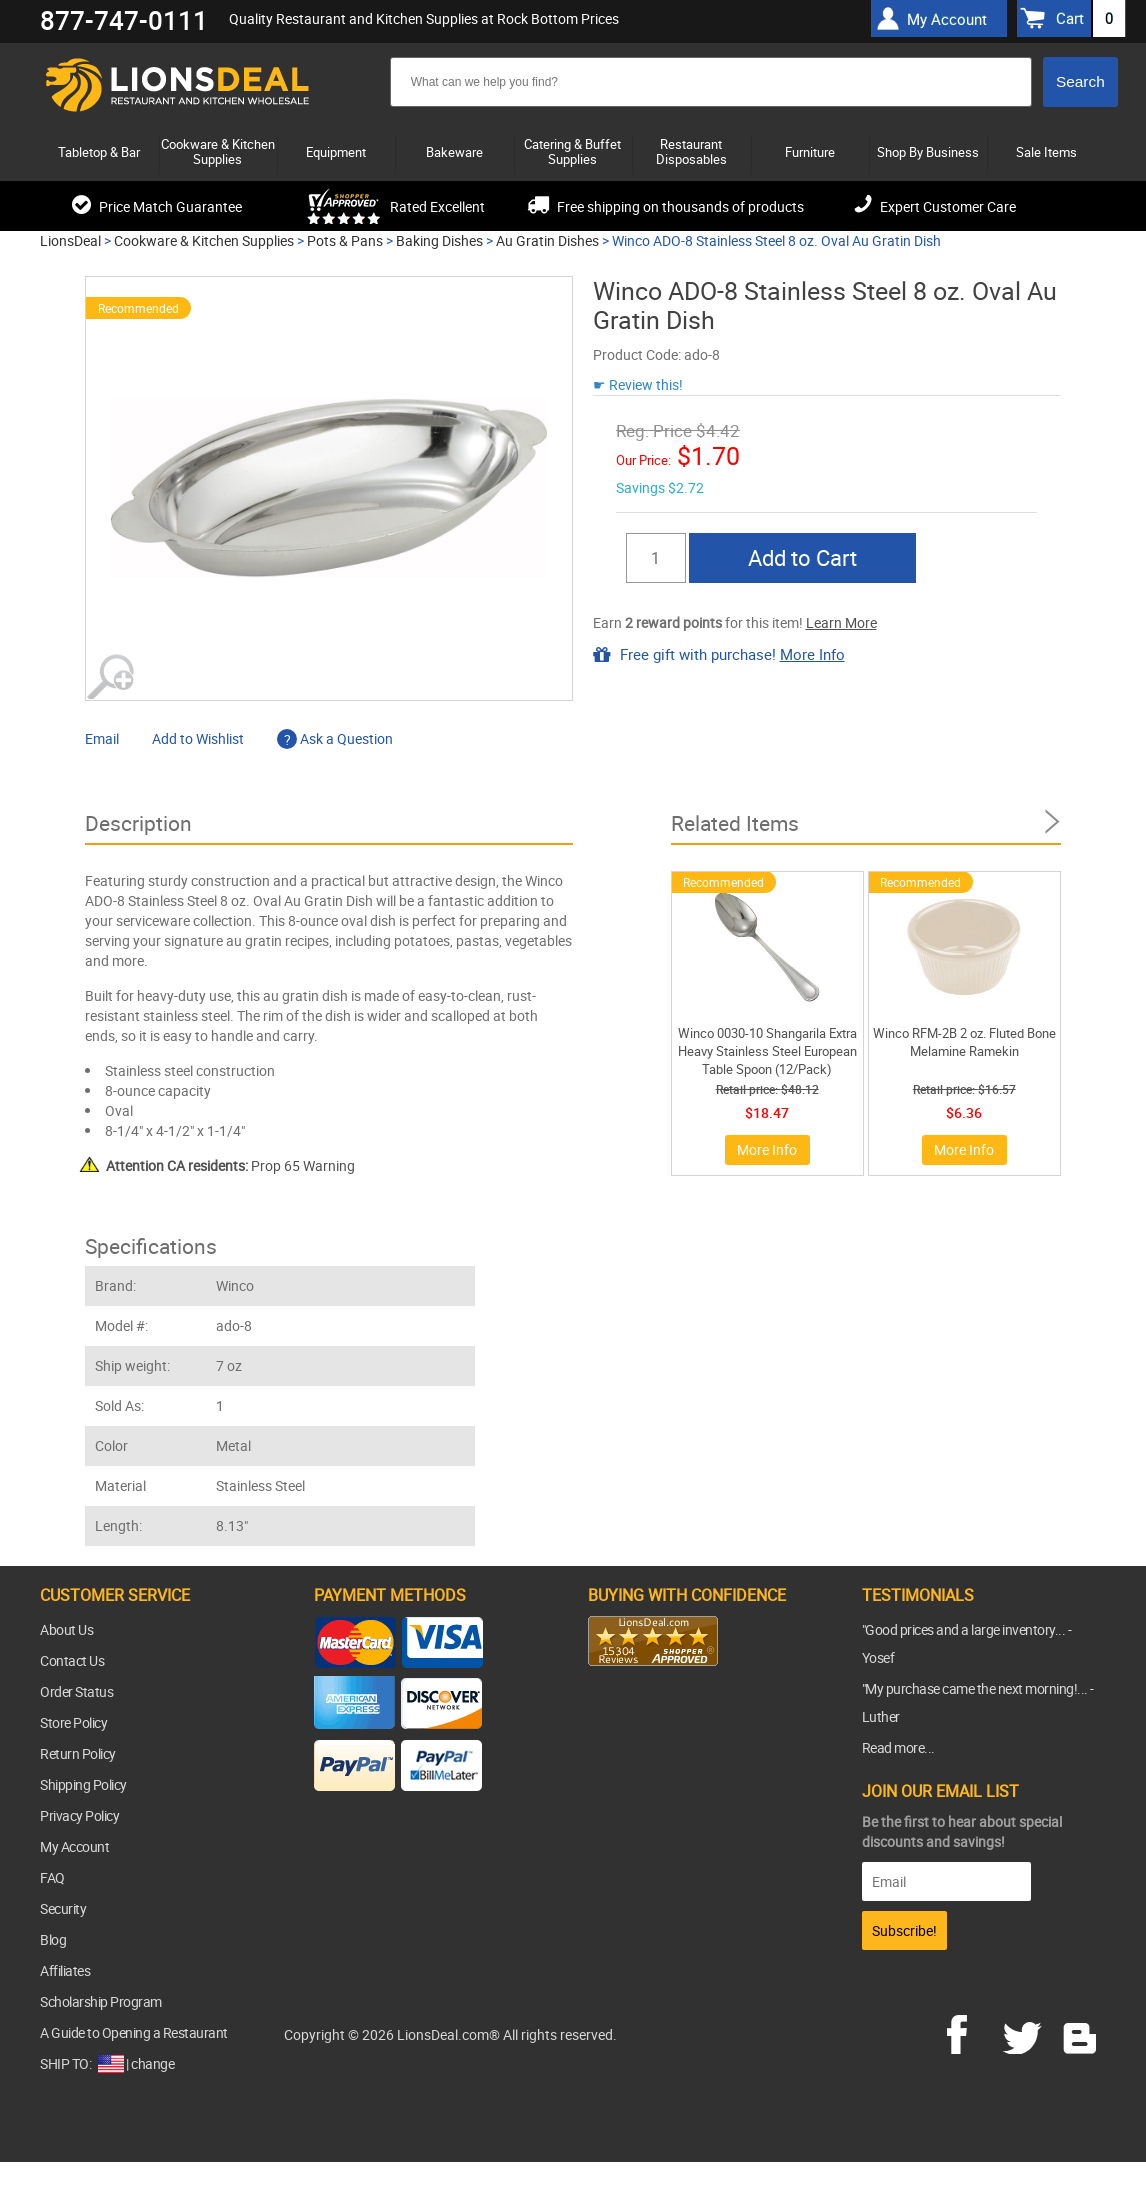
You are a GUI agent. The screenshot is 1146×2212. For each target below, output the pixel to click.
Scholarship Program (101, 2001)
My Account (74, 1846)
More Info (812, 654)
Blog (53, 1939)
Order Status (76, 1691)
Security (63, 1908)
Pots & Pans (345, 240)
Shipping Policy (83, 1784)
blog (1081, 2032)
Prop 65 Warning (230, 1165)
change (152, 2063)
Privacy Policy (79, 1815)
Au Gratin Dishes (547, 240)
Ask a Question (335, 738)
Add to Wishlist (198, 738)
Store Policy (73, 1722)
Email (102, 738)
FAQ (52, 1877)
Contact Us (72, 1660)
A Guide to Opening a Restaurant (134, 2032)
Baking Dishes (439, 240)
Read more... (898, 1747)
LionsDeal (70, 240)
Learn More (841, 622)
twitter (1026, 2032)
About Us (66, 1629)
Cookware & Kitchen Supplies (204, 240)
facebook (971, 2032)
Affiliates (65, 1970)
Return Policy (78, 1753)
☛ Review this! (638, 384)
